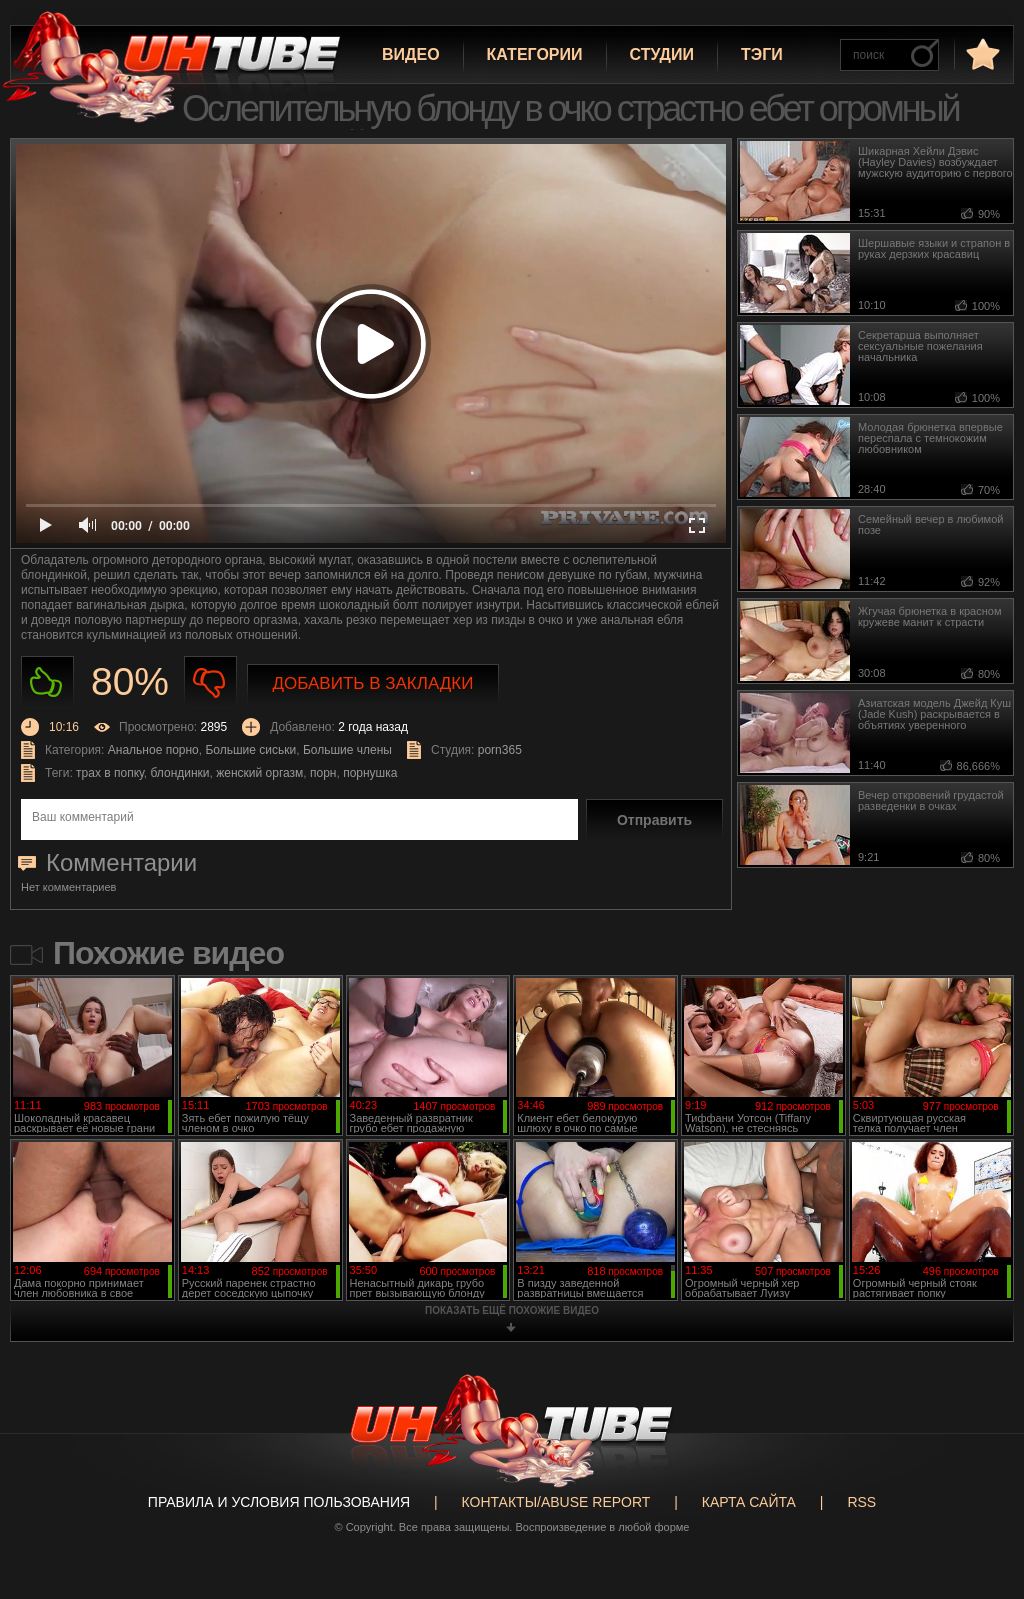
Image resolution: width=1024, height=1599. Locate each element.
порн (323, 773)
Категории (535, 54)
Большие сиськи (250, 750)
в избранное (981, 53)
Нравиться (47, 682)
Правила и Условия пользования (279, 1502)
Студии (662, 54)
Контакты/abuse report (556, 1502)
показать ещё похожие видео (512, 1310)
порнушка (370, 773)
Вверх (979, 1507)
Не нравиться (210, 682)
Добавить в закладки (373, 683)
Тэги (762, 54)
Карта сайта (749, 1502)
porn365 (500, 750)
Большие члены (347, 750)
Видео (411, 54)
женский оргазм (259, 773)
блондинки (180, 773)
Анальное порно (153, 750)
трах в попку (110, 773)
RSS (861, 1502)
